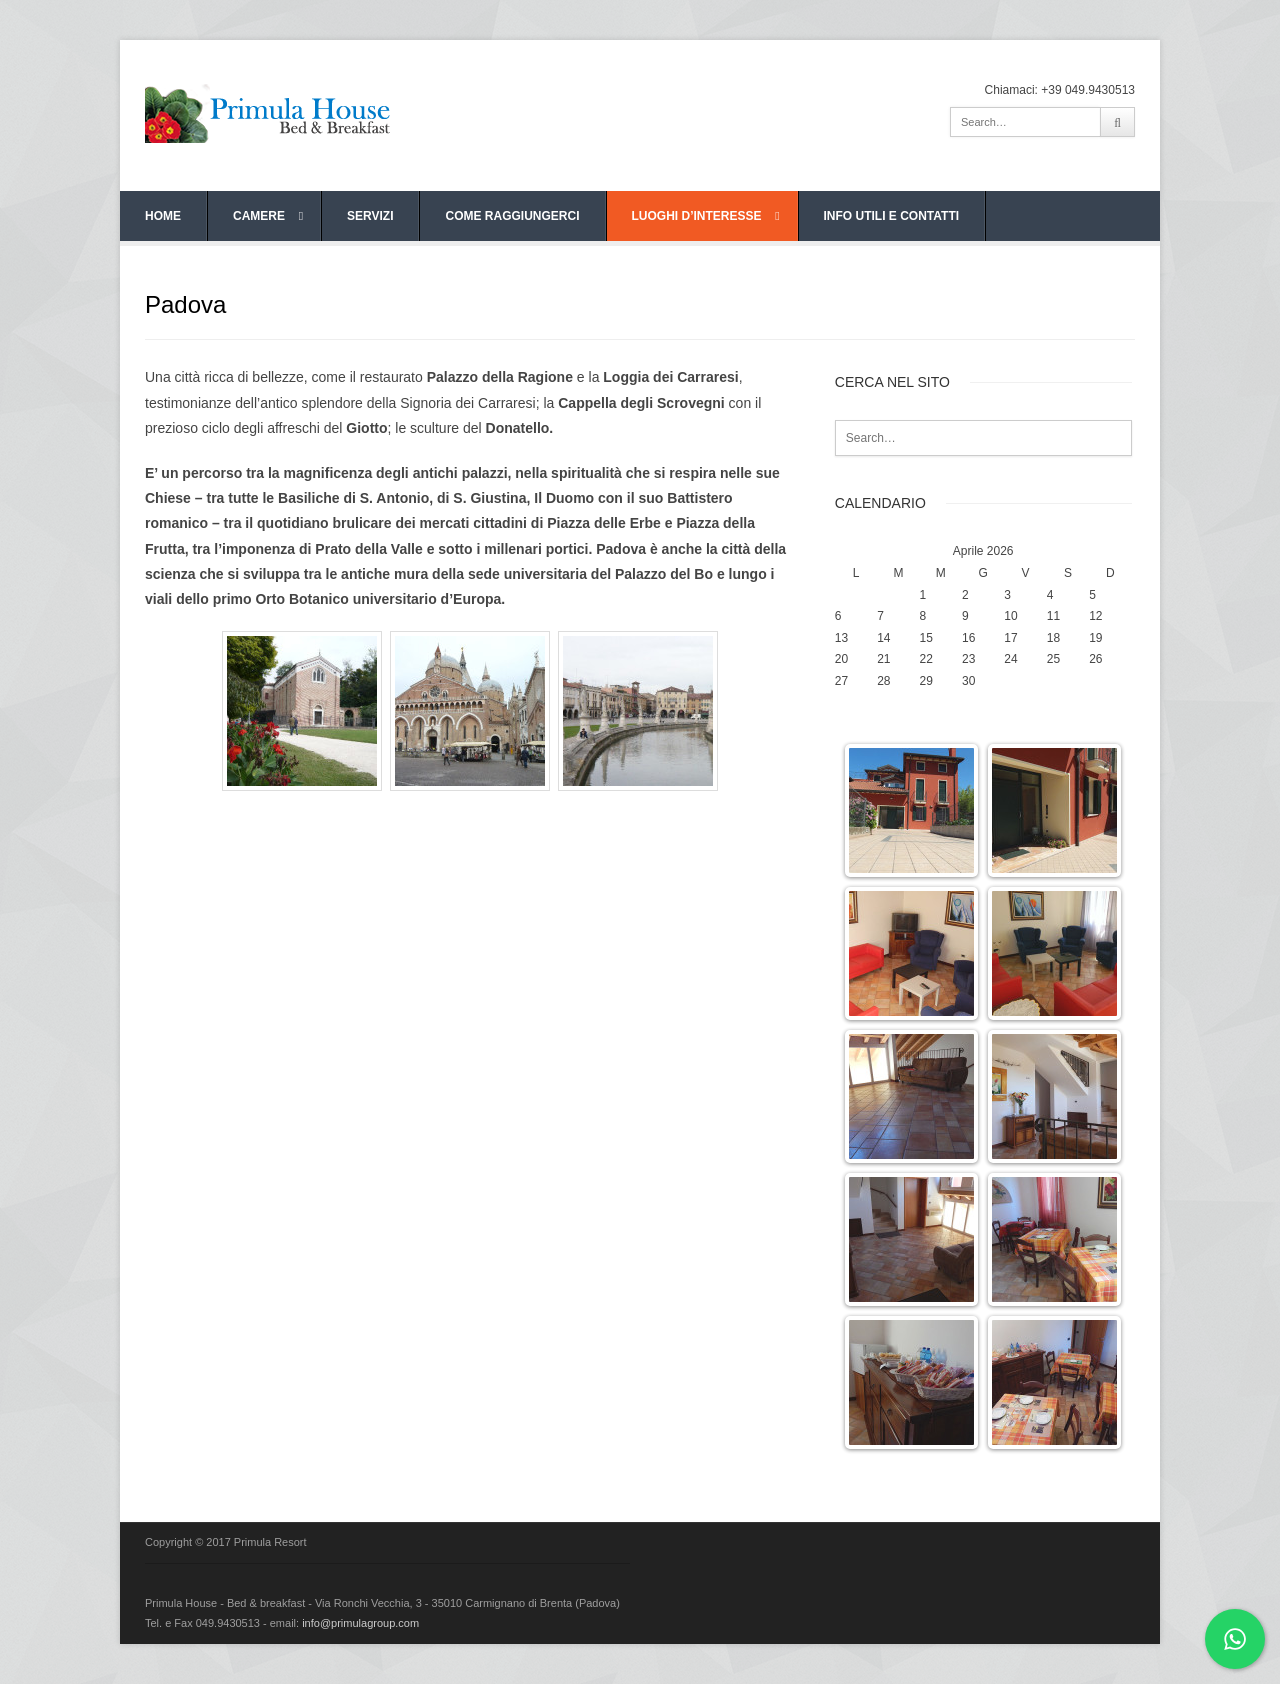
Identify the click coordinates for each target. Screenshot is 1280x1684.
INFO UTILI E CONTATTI (892, 216)
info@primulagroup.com (360, 1623)
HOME (163, 216)
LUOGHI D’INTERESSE (706, 216)
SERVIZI (370, 216)
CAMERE (268, 216)
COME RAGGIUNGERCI (512, 216)
